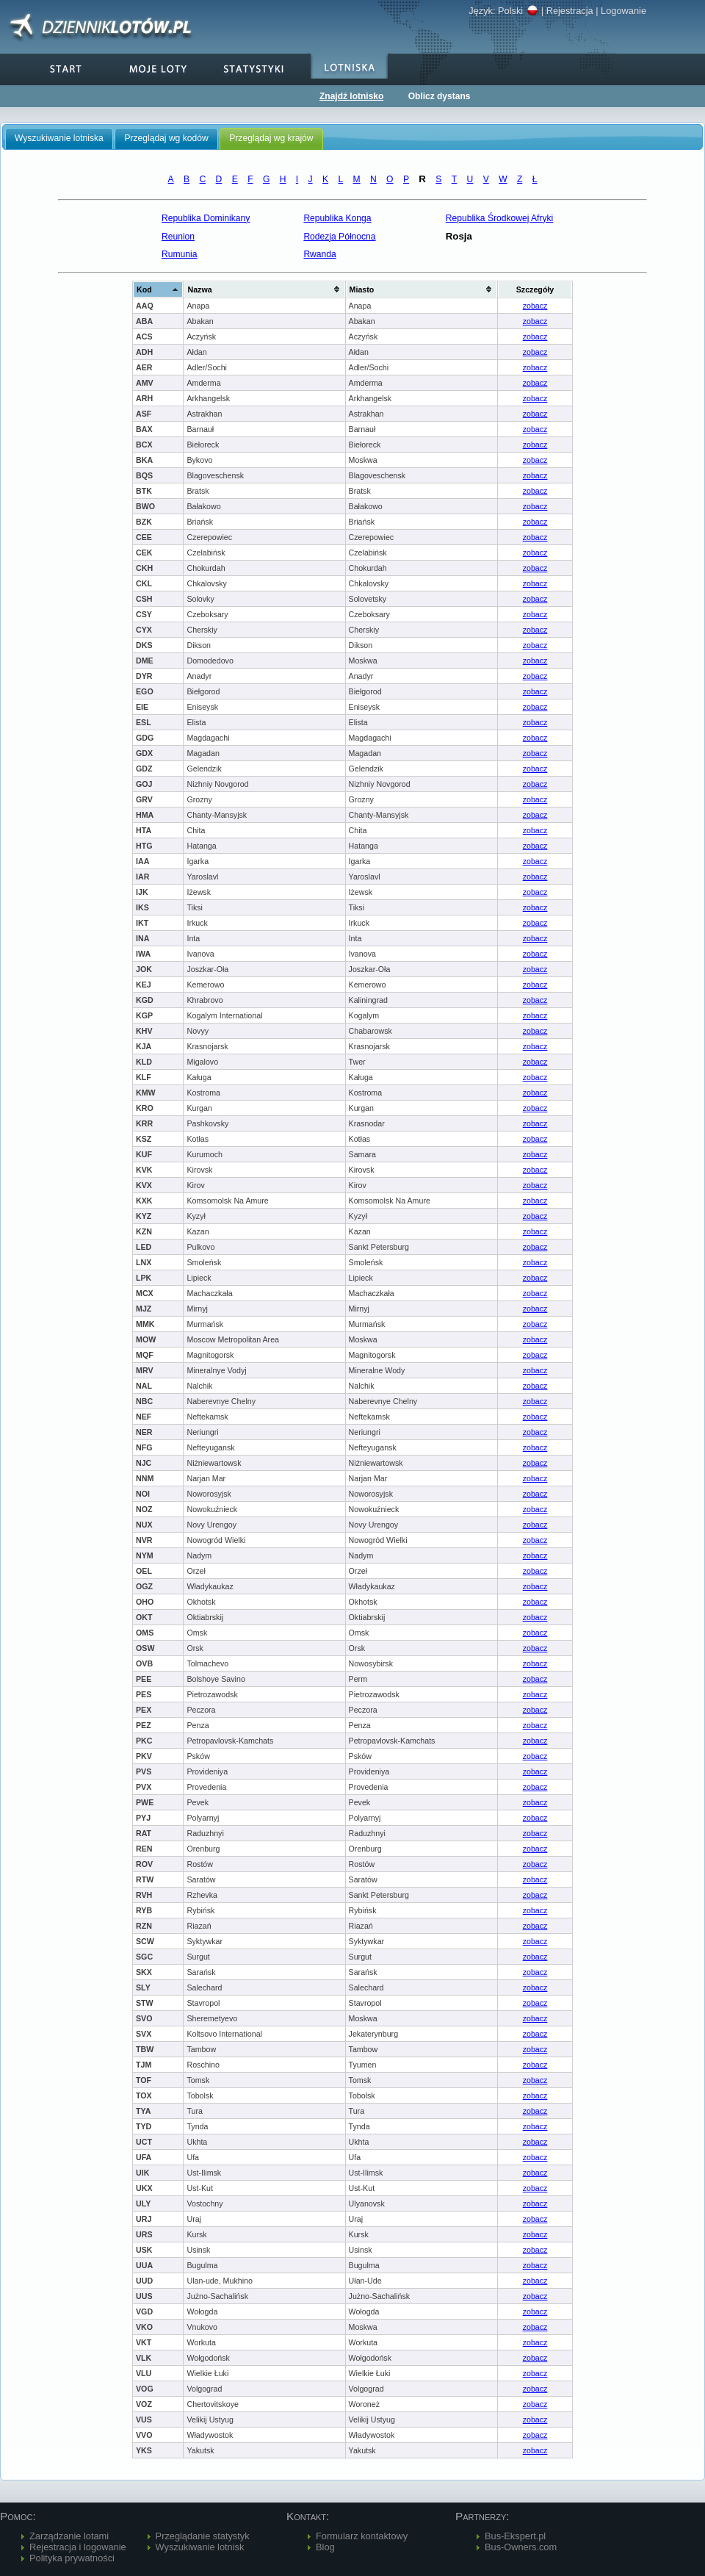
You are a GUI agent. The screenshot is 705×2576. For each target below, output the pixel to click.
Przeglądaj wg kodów (166, 138)
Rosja (459, 236)
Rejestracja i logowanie (77, 2546)
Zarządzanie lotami (69, 2535)
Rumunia (179, 254)
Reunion (178, 236)
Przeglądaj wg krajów (271, 138)
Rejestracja (569, 10)
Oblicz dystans (439, 96)
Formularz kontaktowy (362, 2535)
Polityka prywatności (72, 2558)
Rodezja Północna (339, 236)
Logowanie (623, 10)
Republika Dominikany (206, 218)
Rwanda (319, 254)
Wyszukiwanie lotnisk (200, 2546)
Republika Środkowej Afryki (500, 218)
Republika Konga (337, 218)
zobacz (535, 305)
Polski (518, 10)
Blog (325, 2546)
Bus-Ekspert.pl (515, 2535)
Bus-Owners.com (521, 2546)
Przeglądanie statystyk (203, 2535)
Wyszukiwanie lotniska (59, 138)
